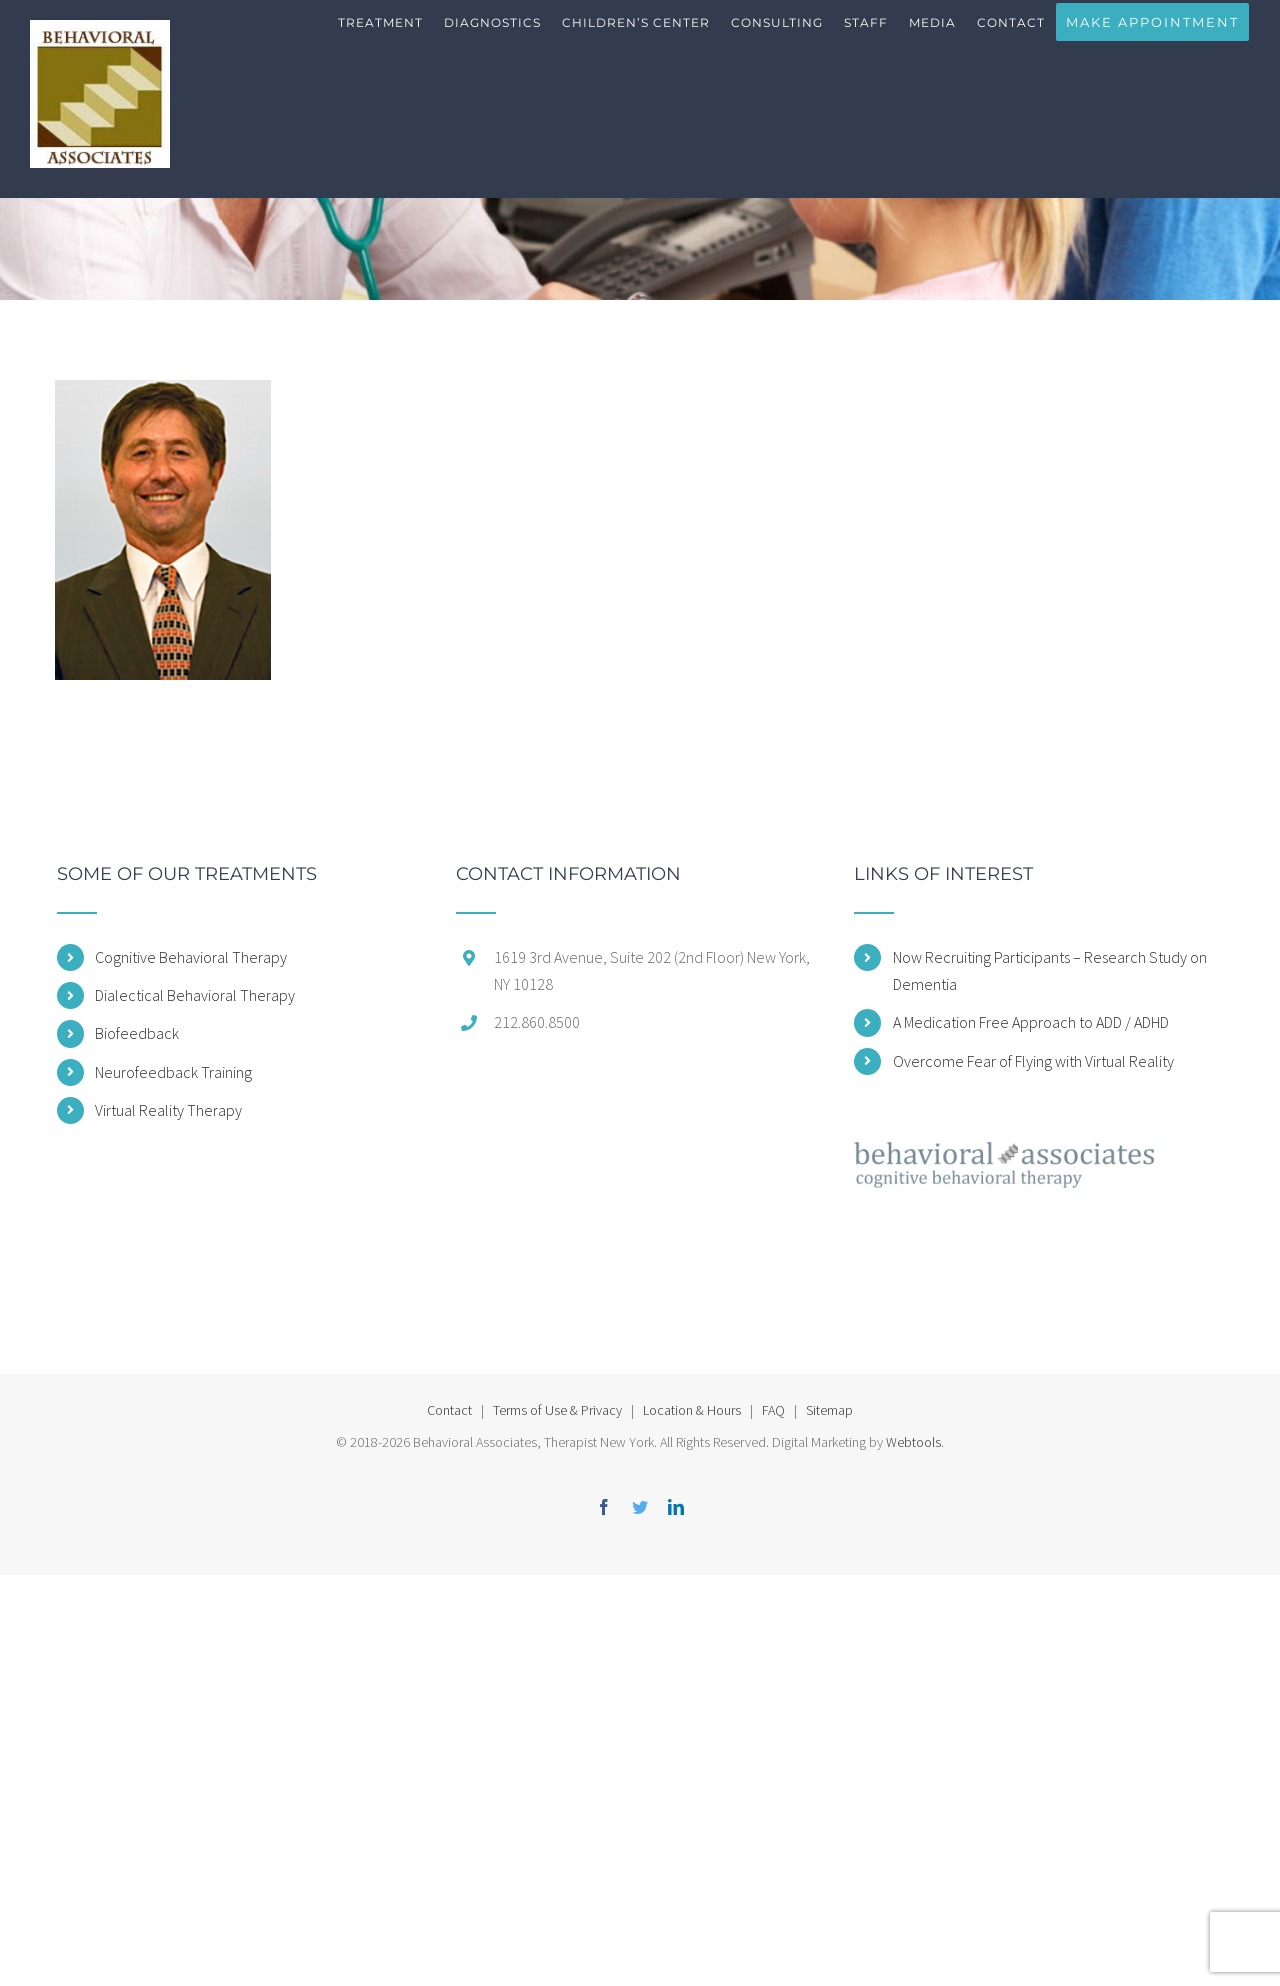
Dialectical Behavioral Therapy (195, 995)
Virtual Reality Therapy (168, 1110)
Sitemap (829, 1410)
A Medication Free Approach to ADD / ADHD (1031, 1022)
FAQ (773, 1410)
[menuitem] (381, 40)
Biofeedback (137, 1033)
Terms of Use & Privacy (557, 1410)
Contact (449, 1410)
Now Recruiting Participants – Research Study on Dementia (1050, 970)
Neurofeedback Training (173, 1072)
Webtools (913, 1442)
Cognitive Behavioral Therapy (191, 957)
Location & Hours (692, 1410)
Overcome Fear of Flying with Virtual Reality (1033, 1061)
